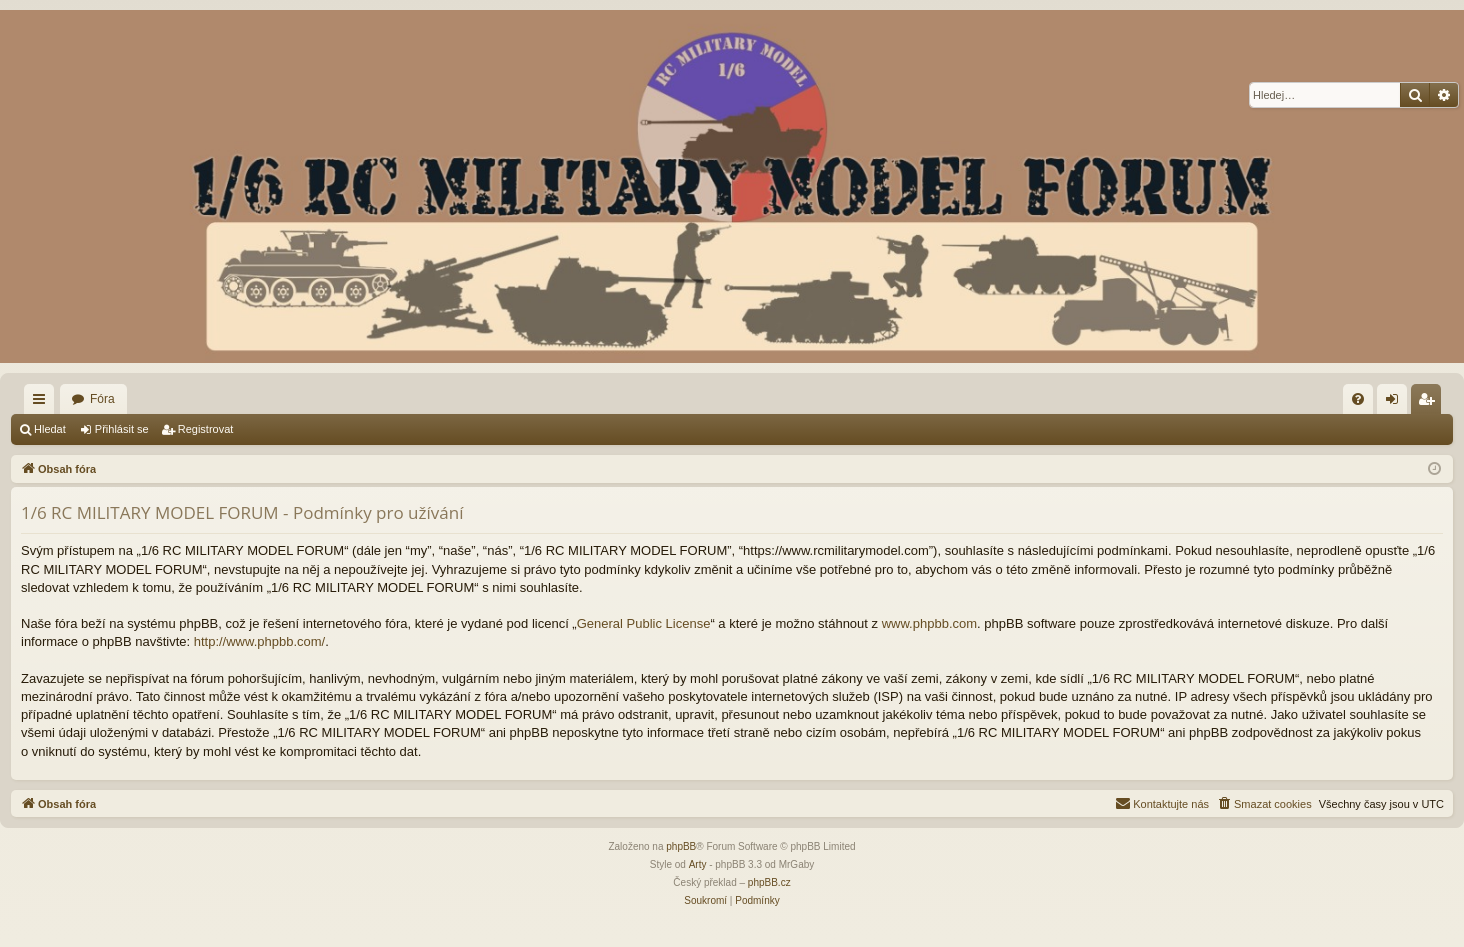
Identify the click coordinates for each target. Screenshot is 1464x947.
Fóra (102, 399)
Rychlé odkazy (43, 403)
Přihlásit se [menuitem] (1396, 403)
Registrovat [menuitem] (1430, 403)
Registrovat (206, 429)
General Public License (644, 623)
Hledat (50, 429)
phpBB (681, 846)
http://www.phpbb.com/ (260, 641)
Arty (698, 864)
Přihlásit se (122, 429)
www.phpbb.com (929, 623)
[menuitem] (1358, 399)
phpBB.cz (769, 882)
